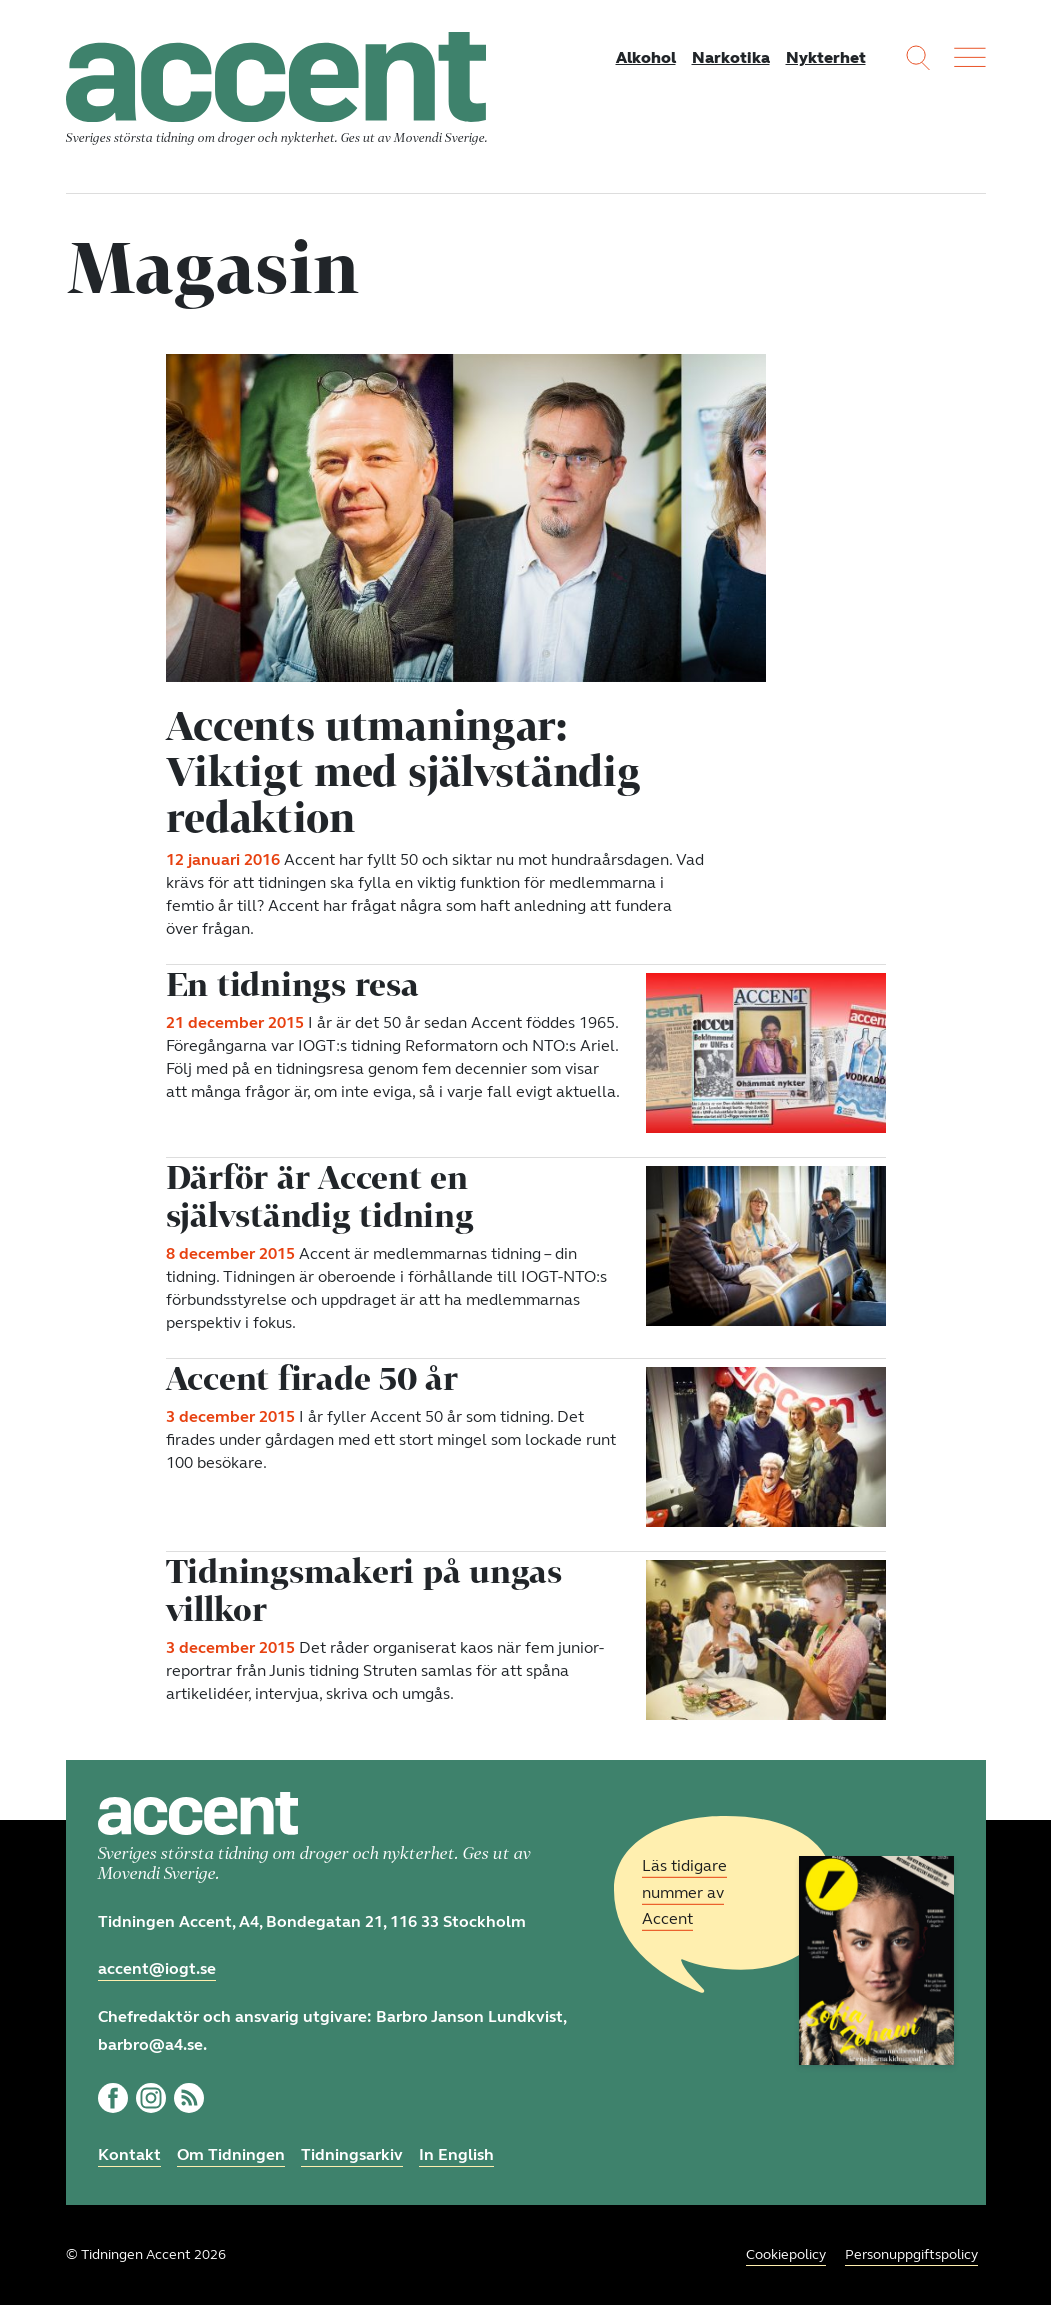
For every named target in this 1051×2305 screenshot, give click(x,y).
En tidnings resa (292, 984)
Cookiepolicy (786, 2254)
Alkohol (646, 57)
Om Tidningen (231, 2154)
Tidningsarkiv (352, 2154)
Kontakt (129, 2154)
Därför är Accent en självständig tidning (320, 1196)
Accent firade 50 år (312, 1378)
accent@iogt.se (157, 1968)
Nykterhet (826, 57)
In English (456, 2154)
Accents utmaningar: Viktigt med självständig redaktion (403, 771)
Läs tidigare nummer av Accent (684, 1892)
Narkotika (731, 57)
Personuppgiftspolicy (911, 2254)
